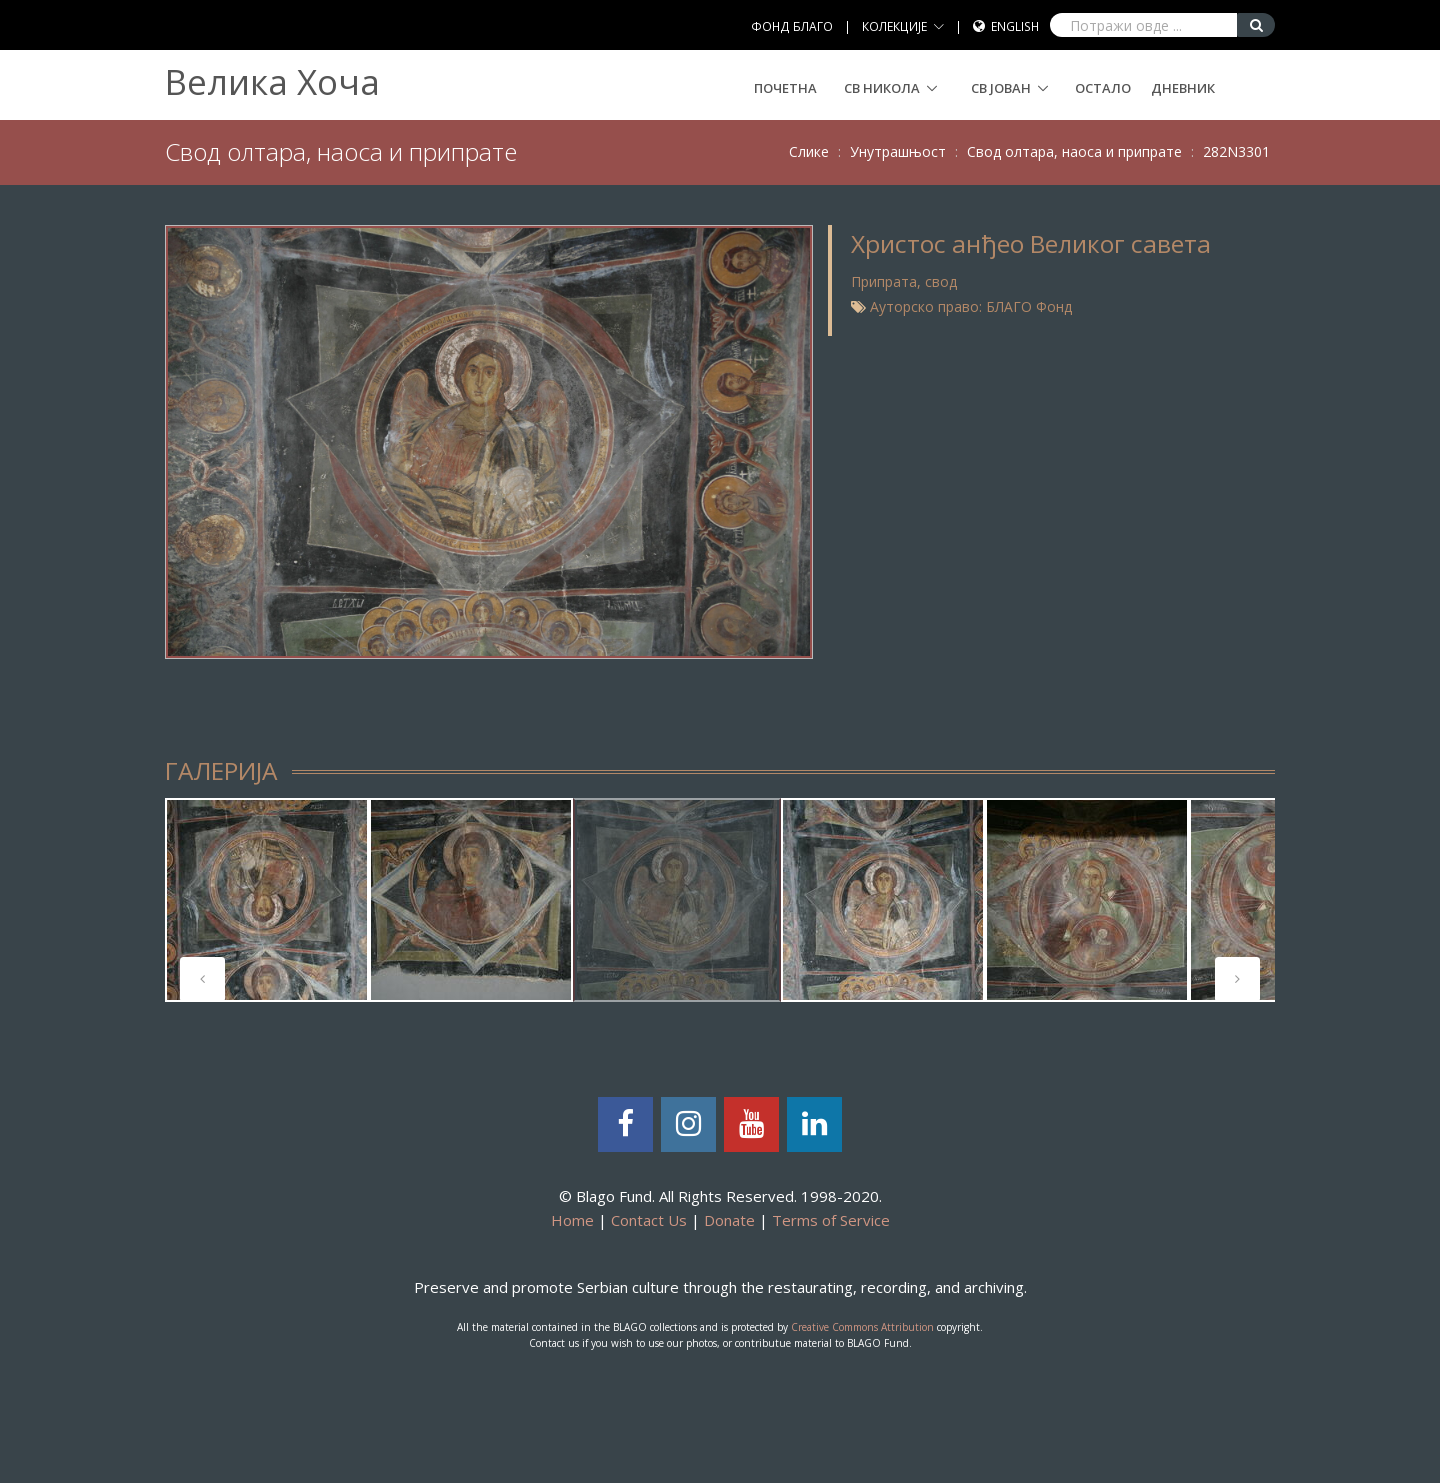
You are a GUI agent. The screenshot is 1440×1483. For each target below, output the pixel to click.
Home (572, 1220)
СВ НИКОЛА (882, 88)
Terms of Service (831, 1220)
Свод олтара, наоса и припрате (1074, 151)
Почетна (785, 88)
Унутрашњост (898, 151)
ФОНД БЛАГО (792, 26)
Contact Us (649, 1220)
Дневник (1183, 88)
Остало (1103, 88)
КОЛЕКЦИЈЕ (894, 26)
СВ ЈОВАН (1001, 88)
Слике (809, 151)
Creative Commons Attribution (862, 1327)
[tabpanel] (267, 900)
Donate (729, 1220)
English (1015, 26)
